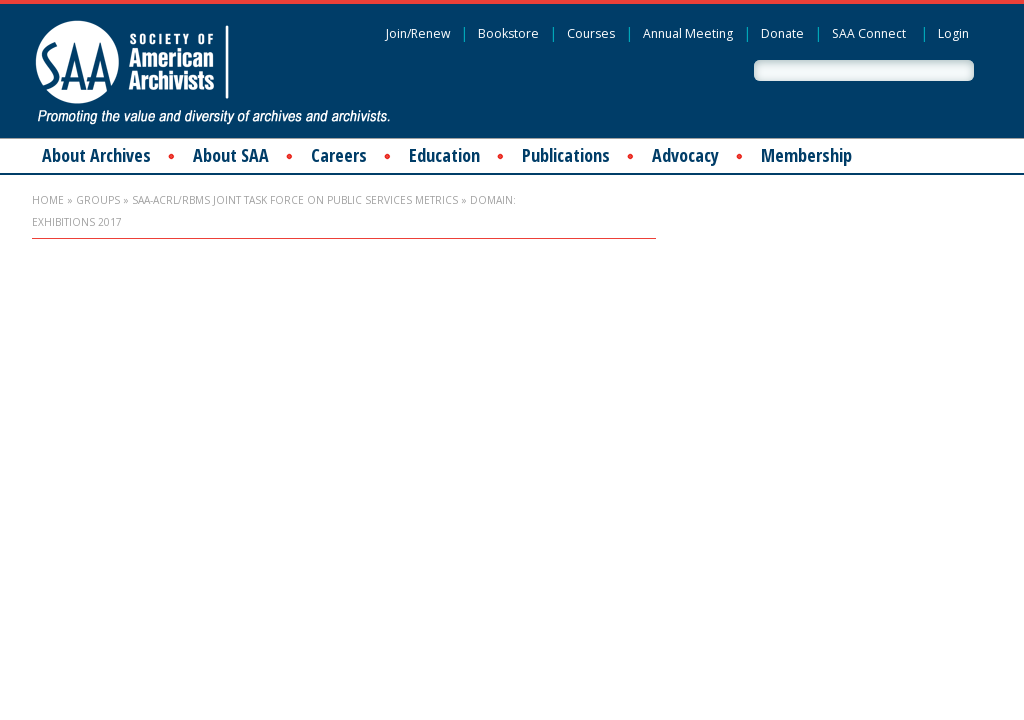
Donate (782, 33)
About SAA (231, 155)
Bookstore (508, 33)
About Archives (96, 155)
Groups (98, 200)
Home (48, 200)
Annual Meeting (688, 33)
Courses (591, 33)
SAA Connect (869, 33)
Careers (339, 155)
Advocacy (685, 155)
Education (444, 155)
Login (953, 33)
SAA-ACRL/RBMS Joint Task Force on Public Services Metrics (295, 200)
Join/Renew (418, 33)
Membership (806, 155)
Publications (566, 155)
